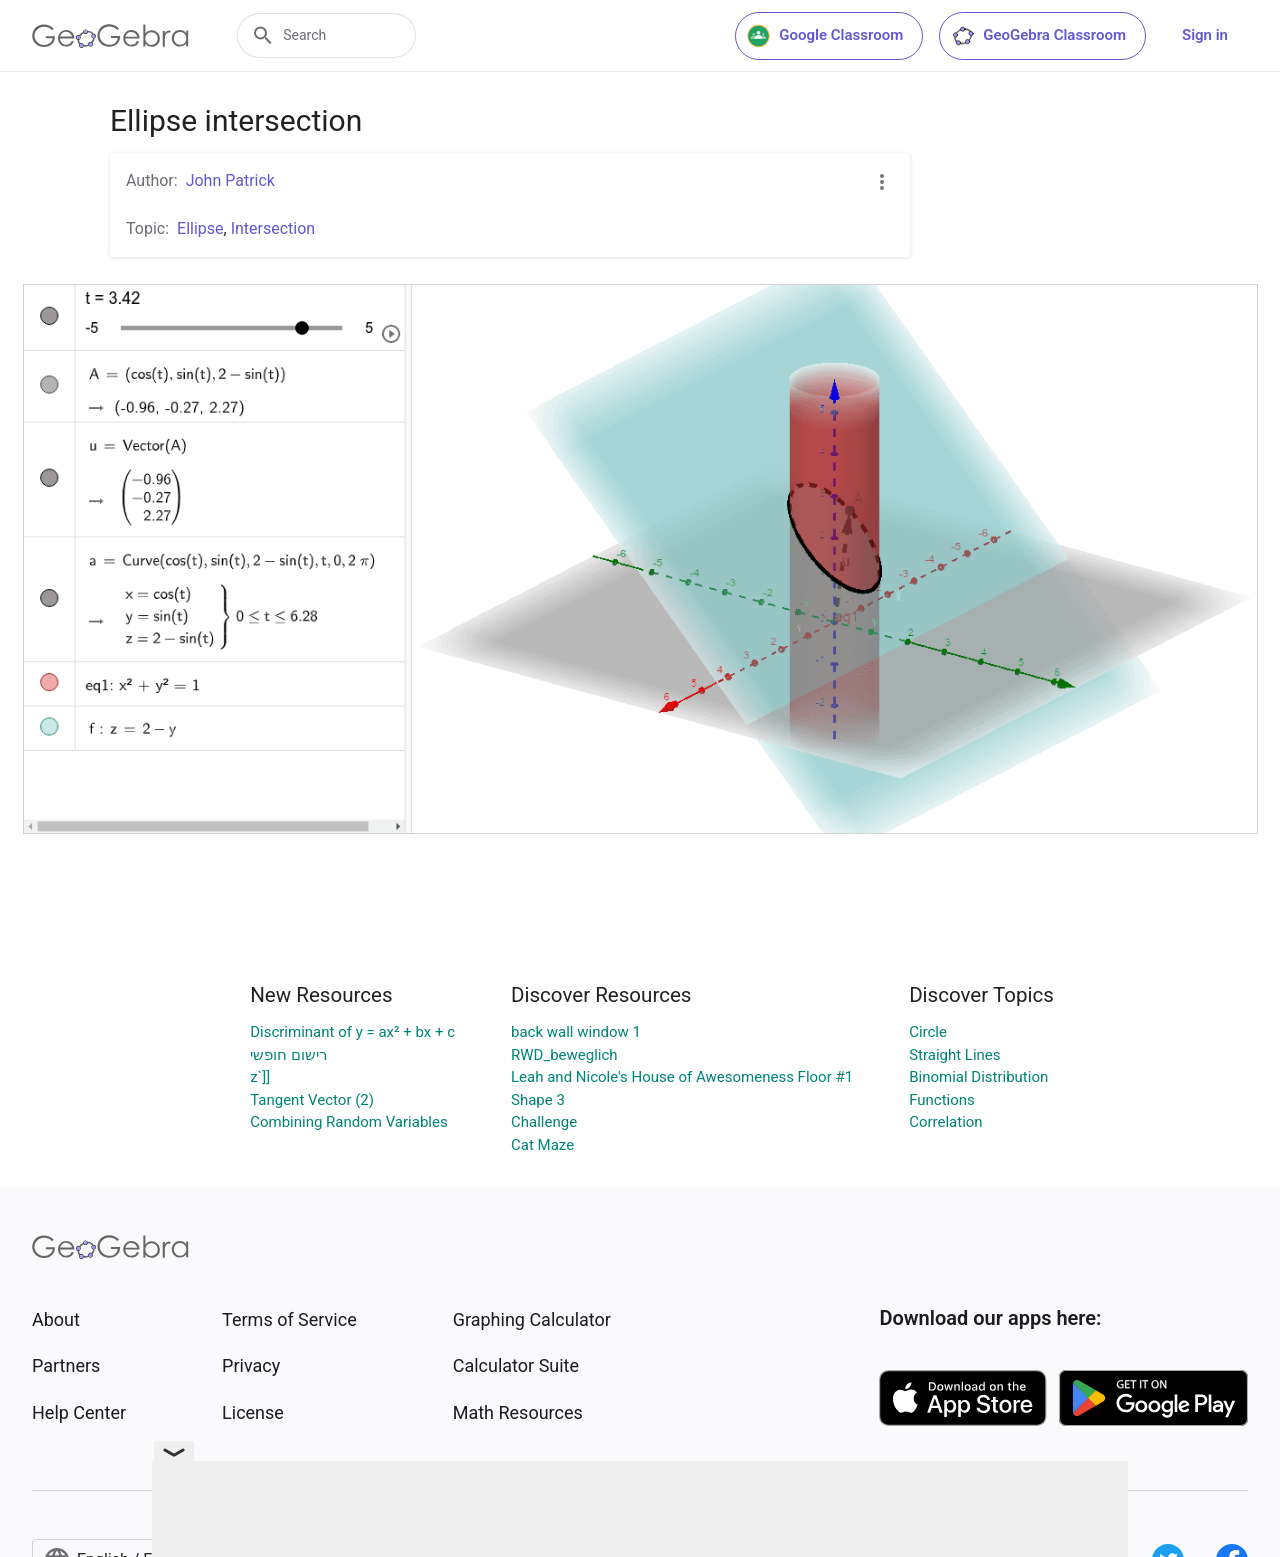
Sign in (1205, 35)
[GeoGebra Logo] (110, 36)
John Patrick (230, 180)
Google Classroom (825, 36)
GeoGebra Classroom (1038, 36)
